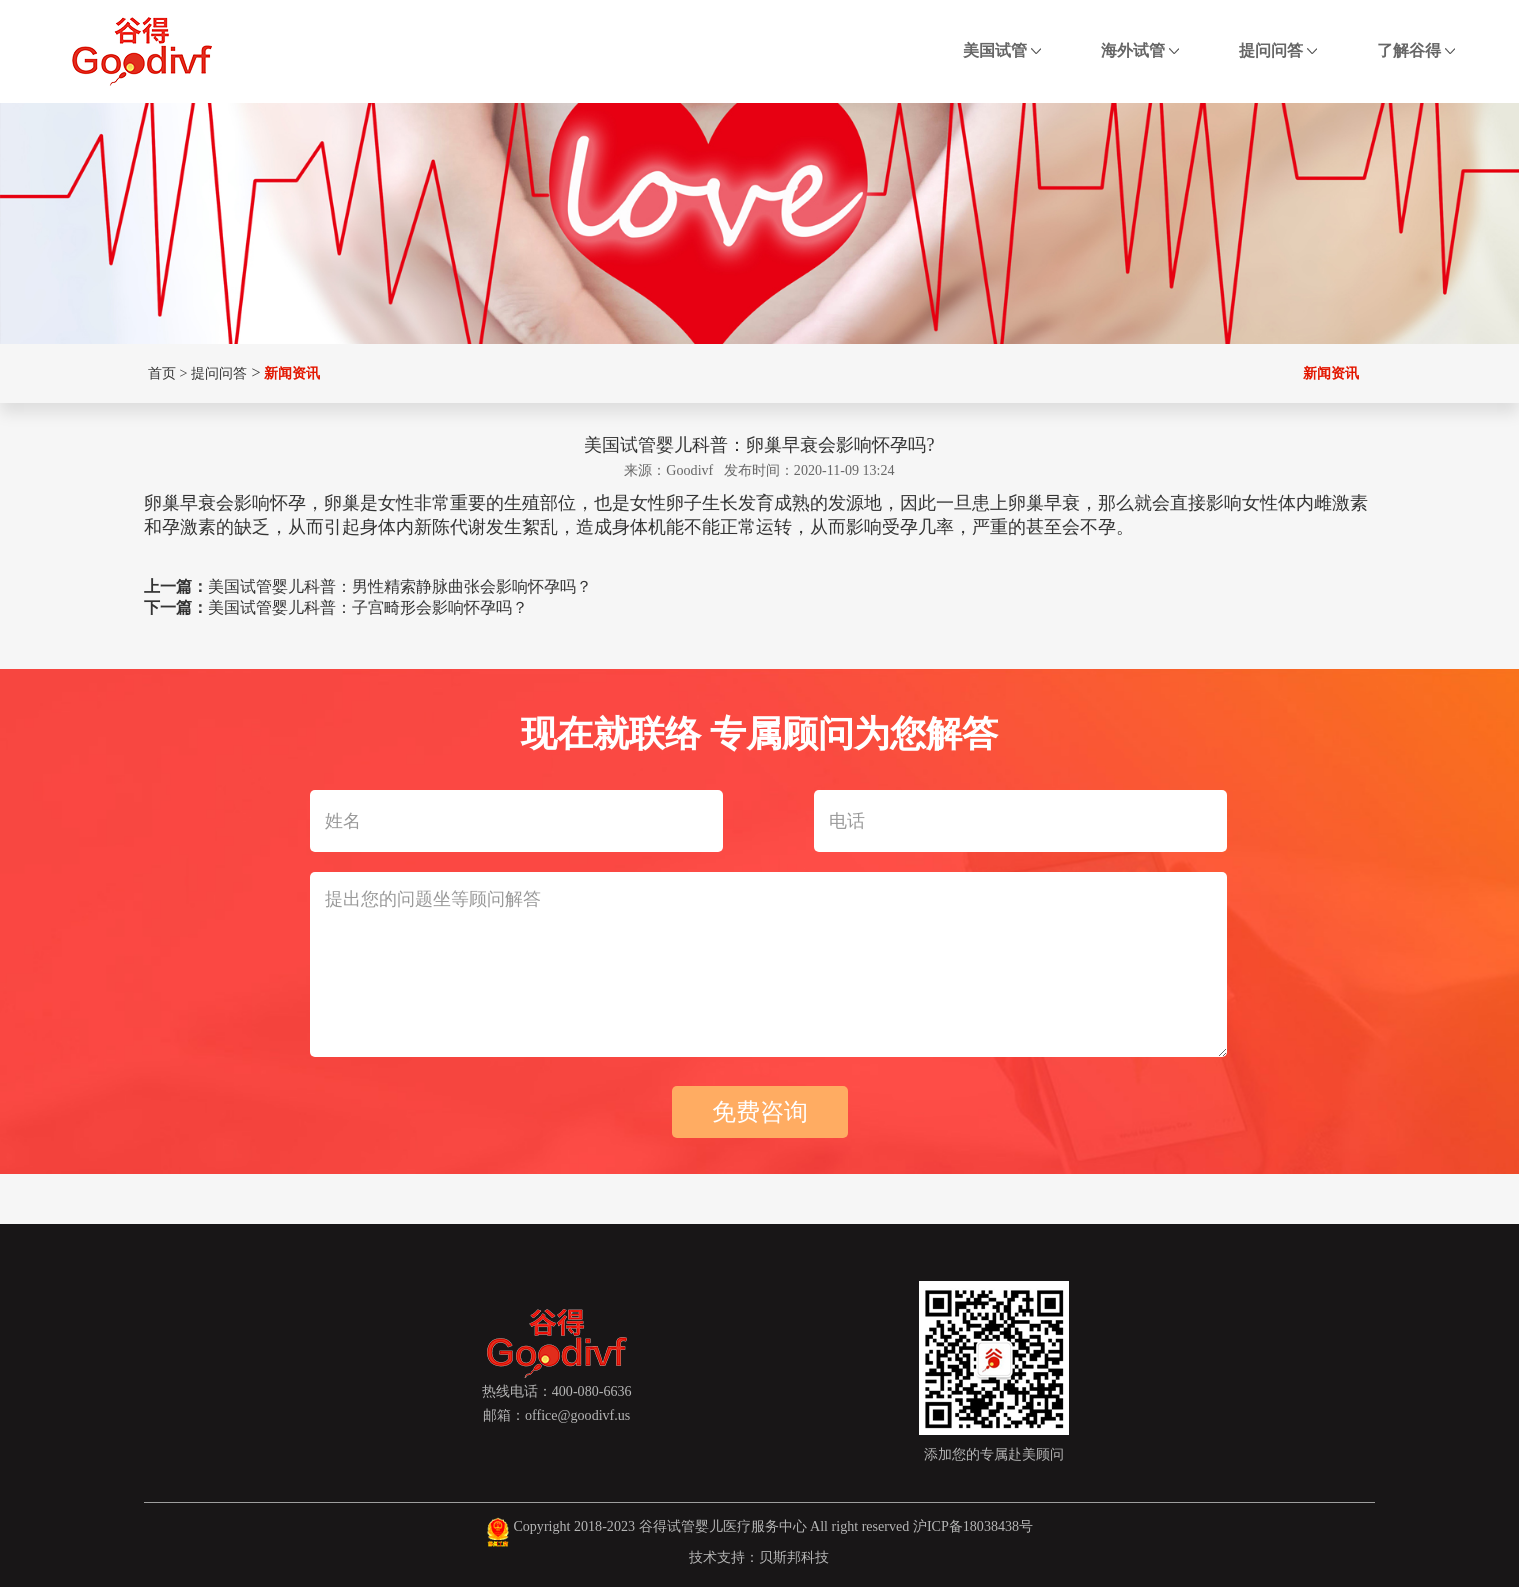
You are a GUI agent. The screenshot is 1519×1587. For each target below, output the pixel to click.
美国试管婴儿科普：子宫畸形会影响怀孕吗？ (368, 607)
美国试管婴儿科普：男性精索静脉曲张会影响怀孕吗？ (400, 586)
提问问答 (1278, 50)
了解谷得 (1416, 50)
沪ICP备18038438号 (973, 1526)
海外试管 (1140, 50)
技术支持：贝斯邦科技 (759, 1557)
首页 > (165, 373)
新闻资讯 (292, 373)
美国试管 (1002, 50)
